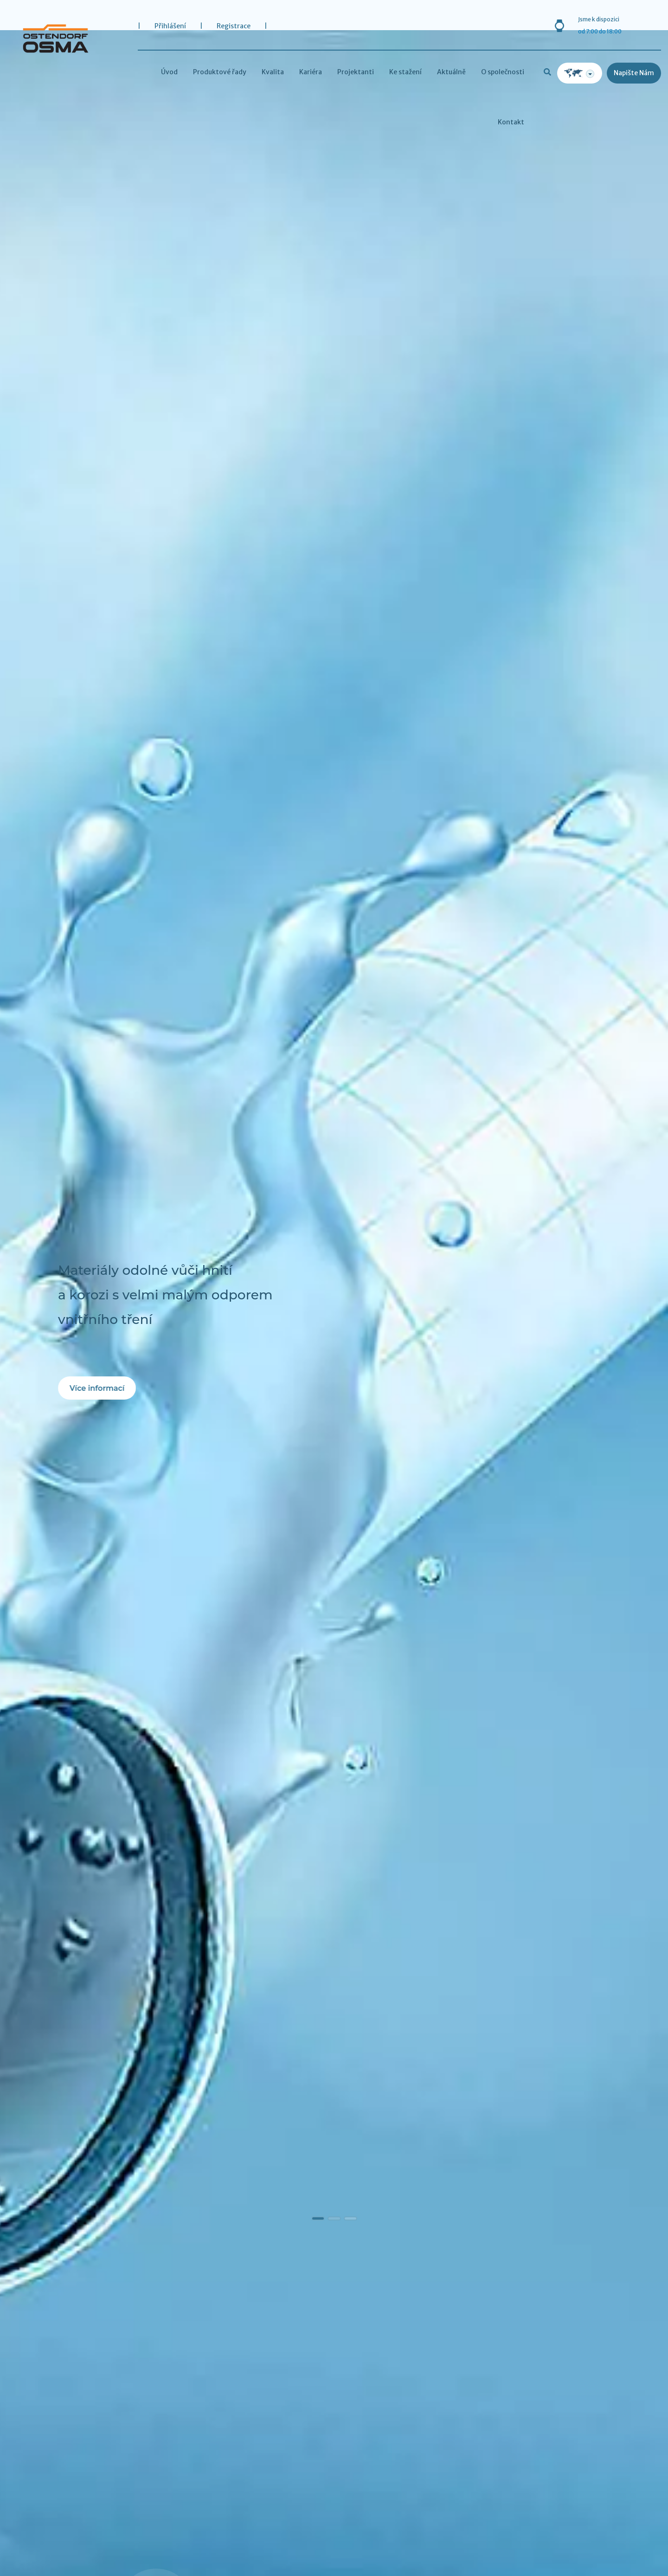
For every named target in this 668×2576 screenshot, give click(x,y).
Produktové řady (219, 72)
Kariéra (310, 72)
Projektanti (355, 72)
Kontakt (511, 122)
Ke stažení (405, 72)
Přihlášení (170, 26)
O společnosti (502, 72)
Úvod (169, 72)
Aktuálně (451, 72)
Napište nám (634, 73)
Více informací (97, 1388)
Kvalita (273, 72)
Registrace (233, 26)
